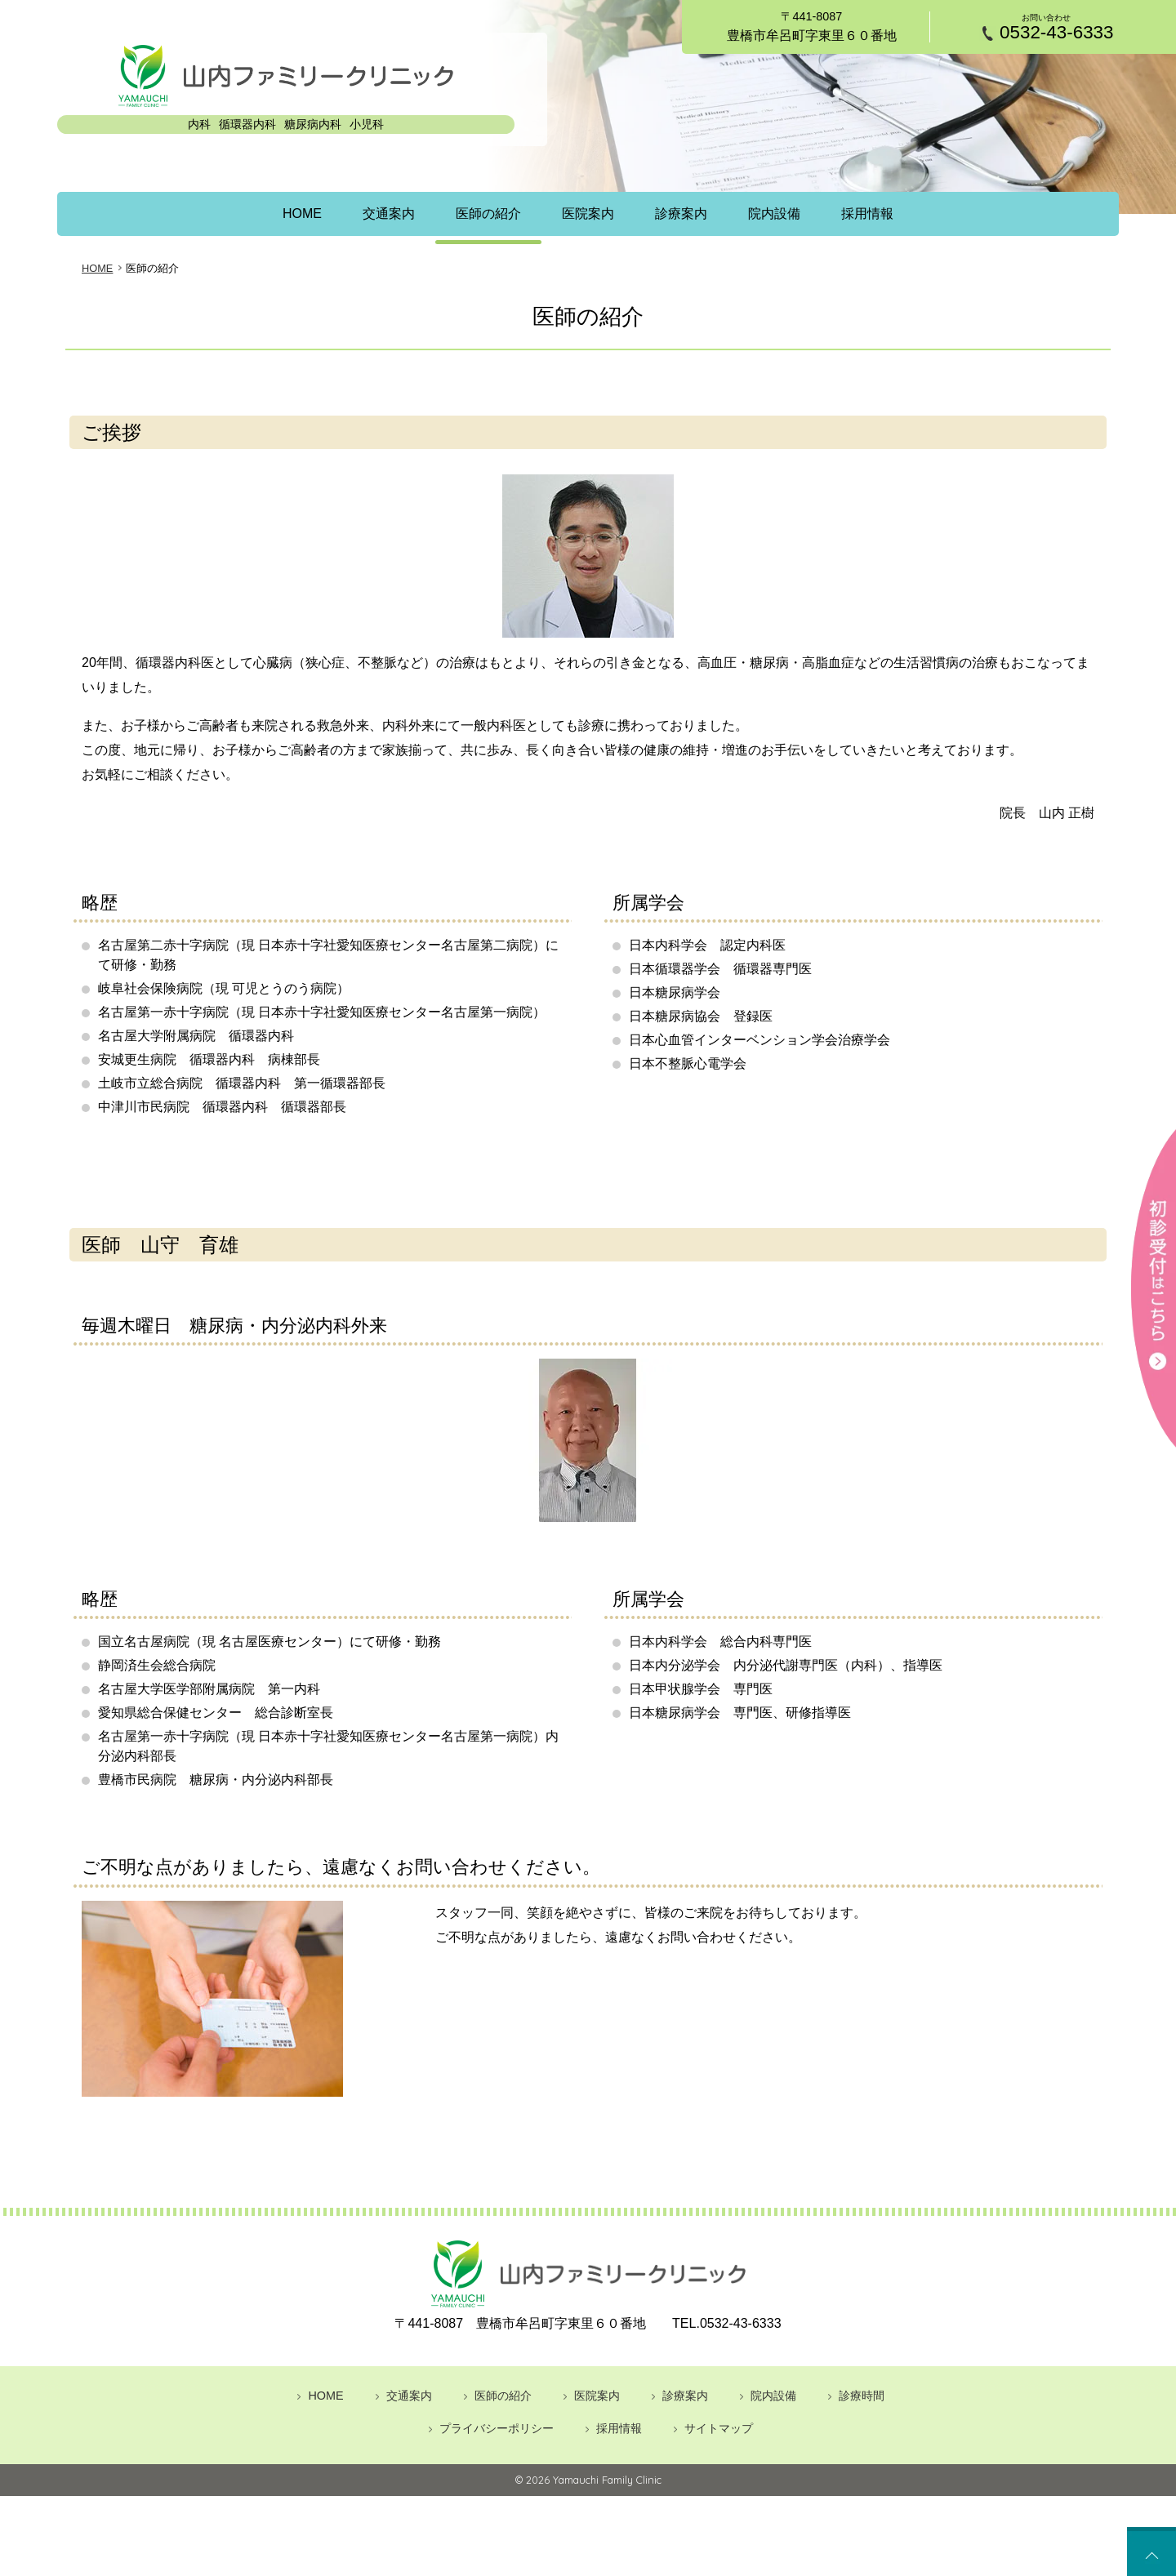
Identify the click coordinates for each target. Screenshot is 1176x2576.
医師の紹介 (485, 213)
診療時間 (861, 2394)
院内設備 (781, 213)
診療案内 (684, 213)
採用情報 (878, 213)
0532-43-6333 (1056, 33)
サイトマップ (718, 2427)
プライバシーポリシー (496, 2427)
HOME (291, 213)
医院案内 (588, 213)
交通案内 (381, 213)
